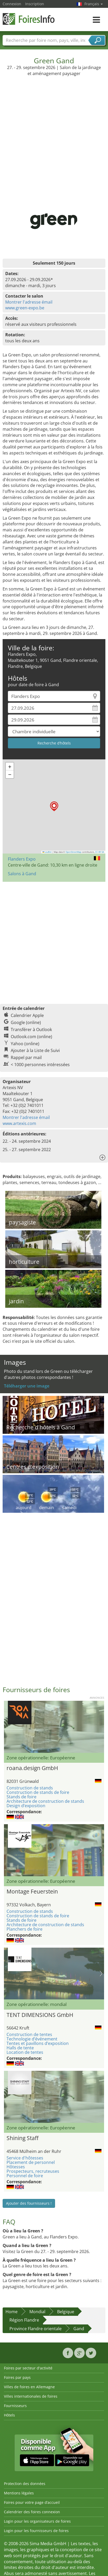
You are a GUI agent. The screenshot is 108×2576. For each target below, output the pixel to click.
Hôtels (9, 2415)
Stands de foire (21, 1797)
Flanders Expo (22, 859)
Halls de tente (20, 2048)
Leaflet (47, 852)
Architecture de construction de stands (45, 1801)
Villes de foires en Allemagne (29, 2386)
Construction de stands (30, 1788)
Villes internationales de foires (30, 2396)
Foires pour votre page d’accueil (32, 2502)
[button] (54, 806)
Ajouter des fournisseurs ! (29, 2203)
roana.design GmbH (32, 1768)
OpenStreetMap (73, 852)
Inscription (34, 3)
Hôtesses (16, 2167)
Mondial (37, 2312)
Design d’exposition (26, 1806)
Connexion (12, 3)
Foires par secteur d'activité (28, 2367)
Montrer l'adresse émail (28, 302)
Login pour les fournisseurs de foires (36, 2530)
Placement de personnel (31, 2162)
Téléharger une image (26, 1386)
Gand (78, 2329)
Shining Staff (23, 2138)
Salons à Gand (22, 874)
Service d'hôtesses (25, 2158)
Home (12, 2312)
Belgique (65, 2312)
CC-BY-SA (99, 852)
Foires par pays (17, 2377)
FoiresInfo (29, 19)
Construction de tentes (29, 2034)
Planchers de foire (24, 1929)
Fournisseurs (15, 2405)
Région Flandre (24, 2320)
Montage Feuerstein (32, 1891)
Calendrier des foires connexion (32, 2511)
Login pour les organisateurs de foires (37, 2521)
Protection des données (24, 2483)
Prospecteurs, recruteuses (33, 2171)
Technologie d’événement (32, 2039)
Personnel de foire (25, 2176)
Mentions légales (19, 2492)
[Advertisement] (53, 132)
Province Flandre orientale (35, 2329)
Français (93, 3)
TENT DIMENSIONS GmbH (40, 2014)
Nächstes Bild (101, 1850)
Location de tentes (25, 2052)
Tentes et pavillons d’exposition (38, 2043)
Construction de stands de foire (38, 1792)
